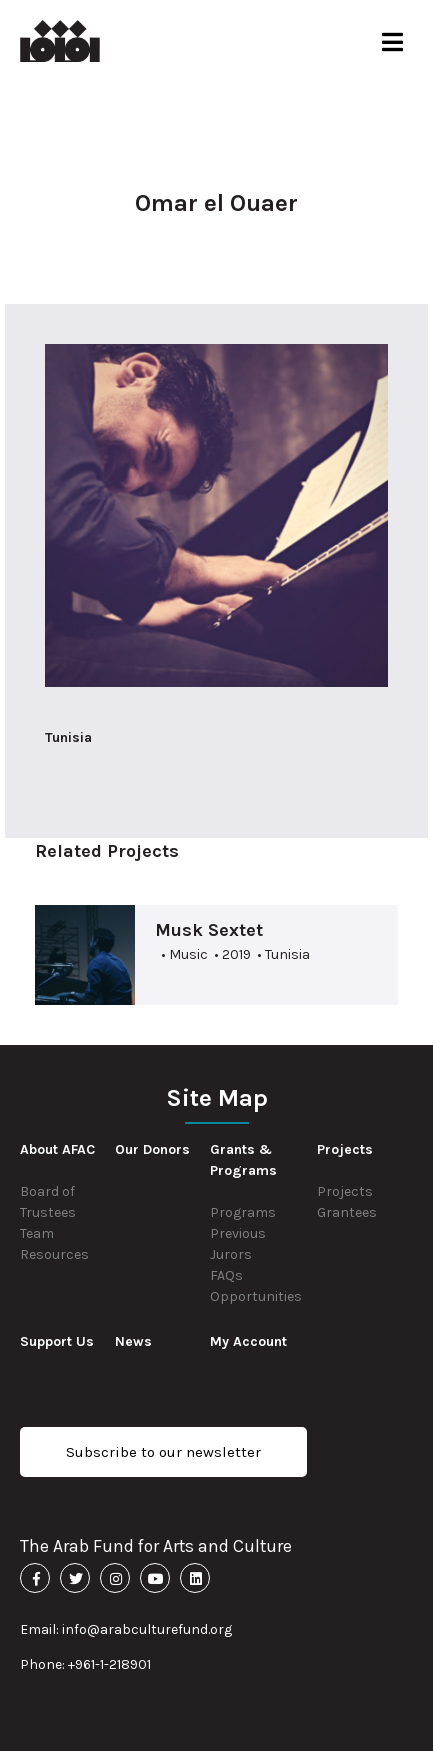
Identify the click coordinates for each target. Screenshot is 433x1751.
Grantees (347, 1212)
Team (37, 1233)
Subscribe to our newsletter (163, 1452)
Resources (54, 1254)
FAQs (226, 1275)
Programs (243, 1212)
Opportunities (256, 1296)
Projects (345, 1191)
